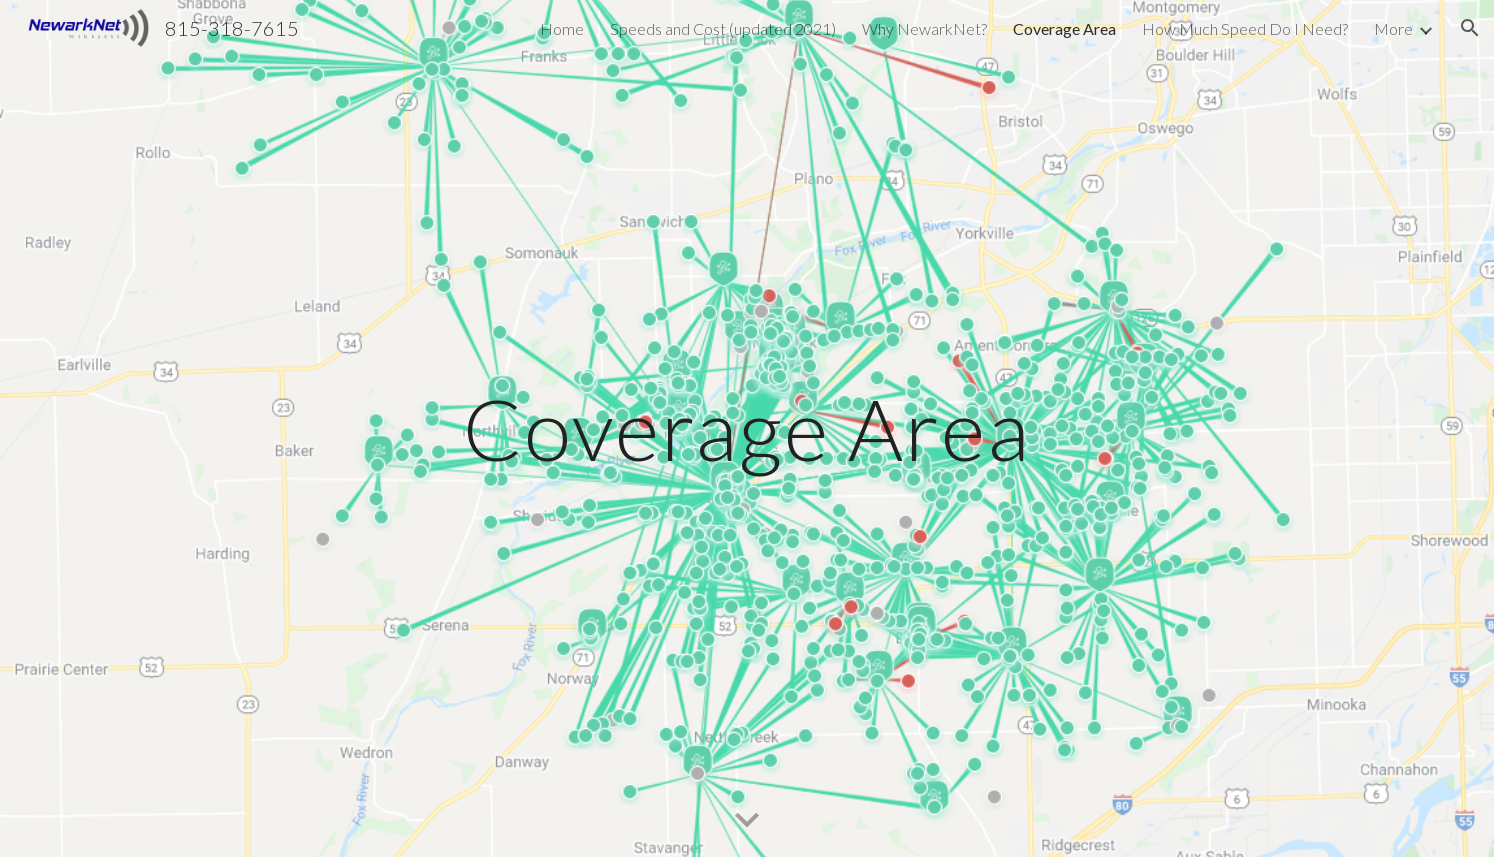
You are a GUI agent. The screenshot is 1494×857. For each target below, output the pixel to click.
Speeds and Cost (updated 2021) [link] (723, 28)
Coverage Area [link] (1064, 28)
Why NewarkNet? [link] (924, 28)
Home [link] (562, 28)
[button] (1470, 28)
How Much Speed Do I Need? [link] (1245, 28)
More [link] (1393, 28)
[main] (747, 428)
